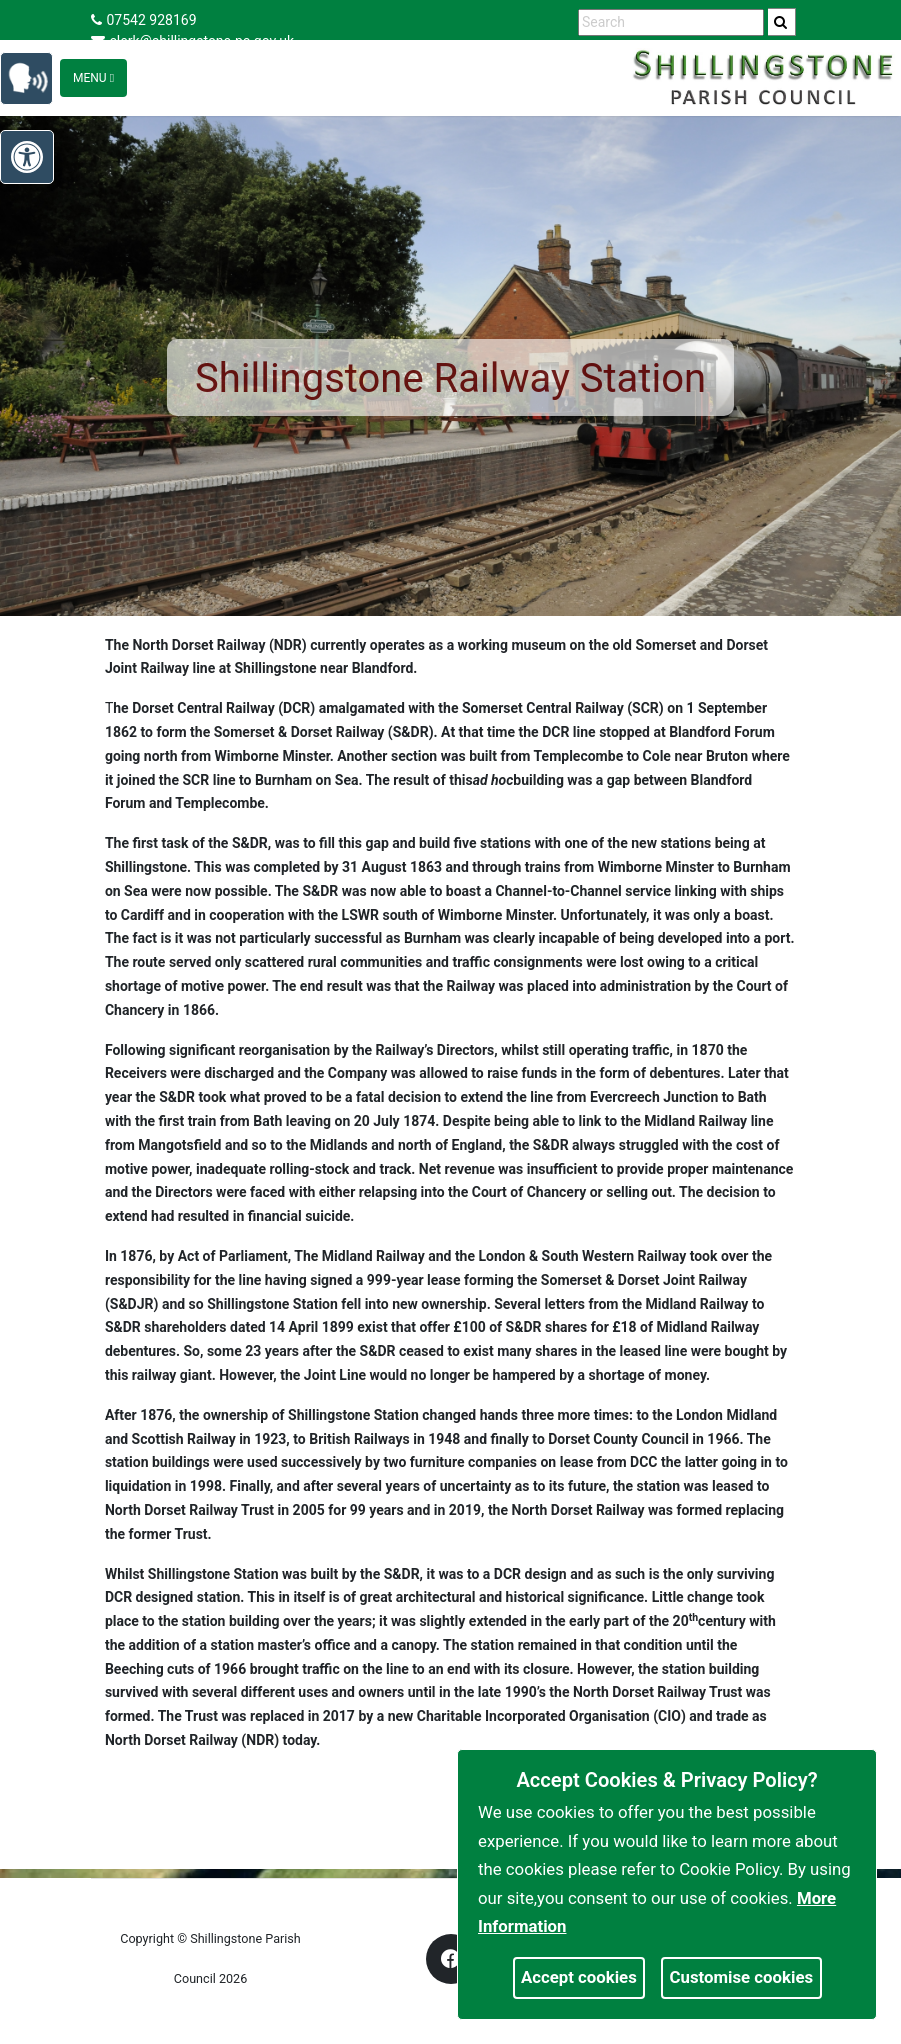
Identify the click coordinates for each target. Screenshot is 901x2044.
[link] (780, 22)
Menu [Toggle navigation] (93, 78)
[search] (782, 22)
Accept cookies (579, 1977)
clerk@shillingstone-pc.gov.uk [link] (193, 41)
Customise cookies (742, 1977)
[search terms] (671, 22)
